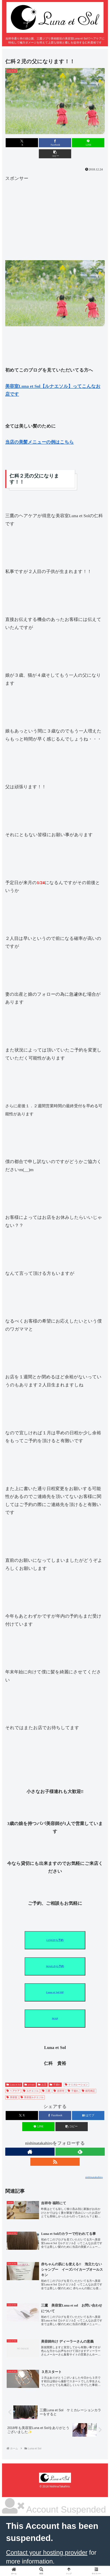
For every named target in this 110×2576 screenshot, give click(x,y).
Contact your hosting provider (46, 2554)
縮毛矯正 (88, 2090)
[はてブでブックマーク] (88, 2115)
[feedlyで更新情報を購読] (80, 2152)
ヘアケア (13, 2090)
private (29, 2084)
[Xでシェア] (22, 142)
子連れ (55, 2084)
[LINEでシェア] (88, 142)
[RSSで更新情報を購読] (55, 2162)
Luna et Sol (13, 2084)
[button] (55, 153)
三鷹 (46, 2090)
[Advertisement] (39, 222)
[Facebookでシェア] (55, 142)
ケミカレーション (76, 2084)
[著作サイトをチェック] (30, 2152)
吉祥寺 (59, 2090)
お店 (42, 2084)
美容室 (11, 2097)
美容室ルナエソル (32, 2097)
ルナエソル (31, 2090)
